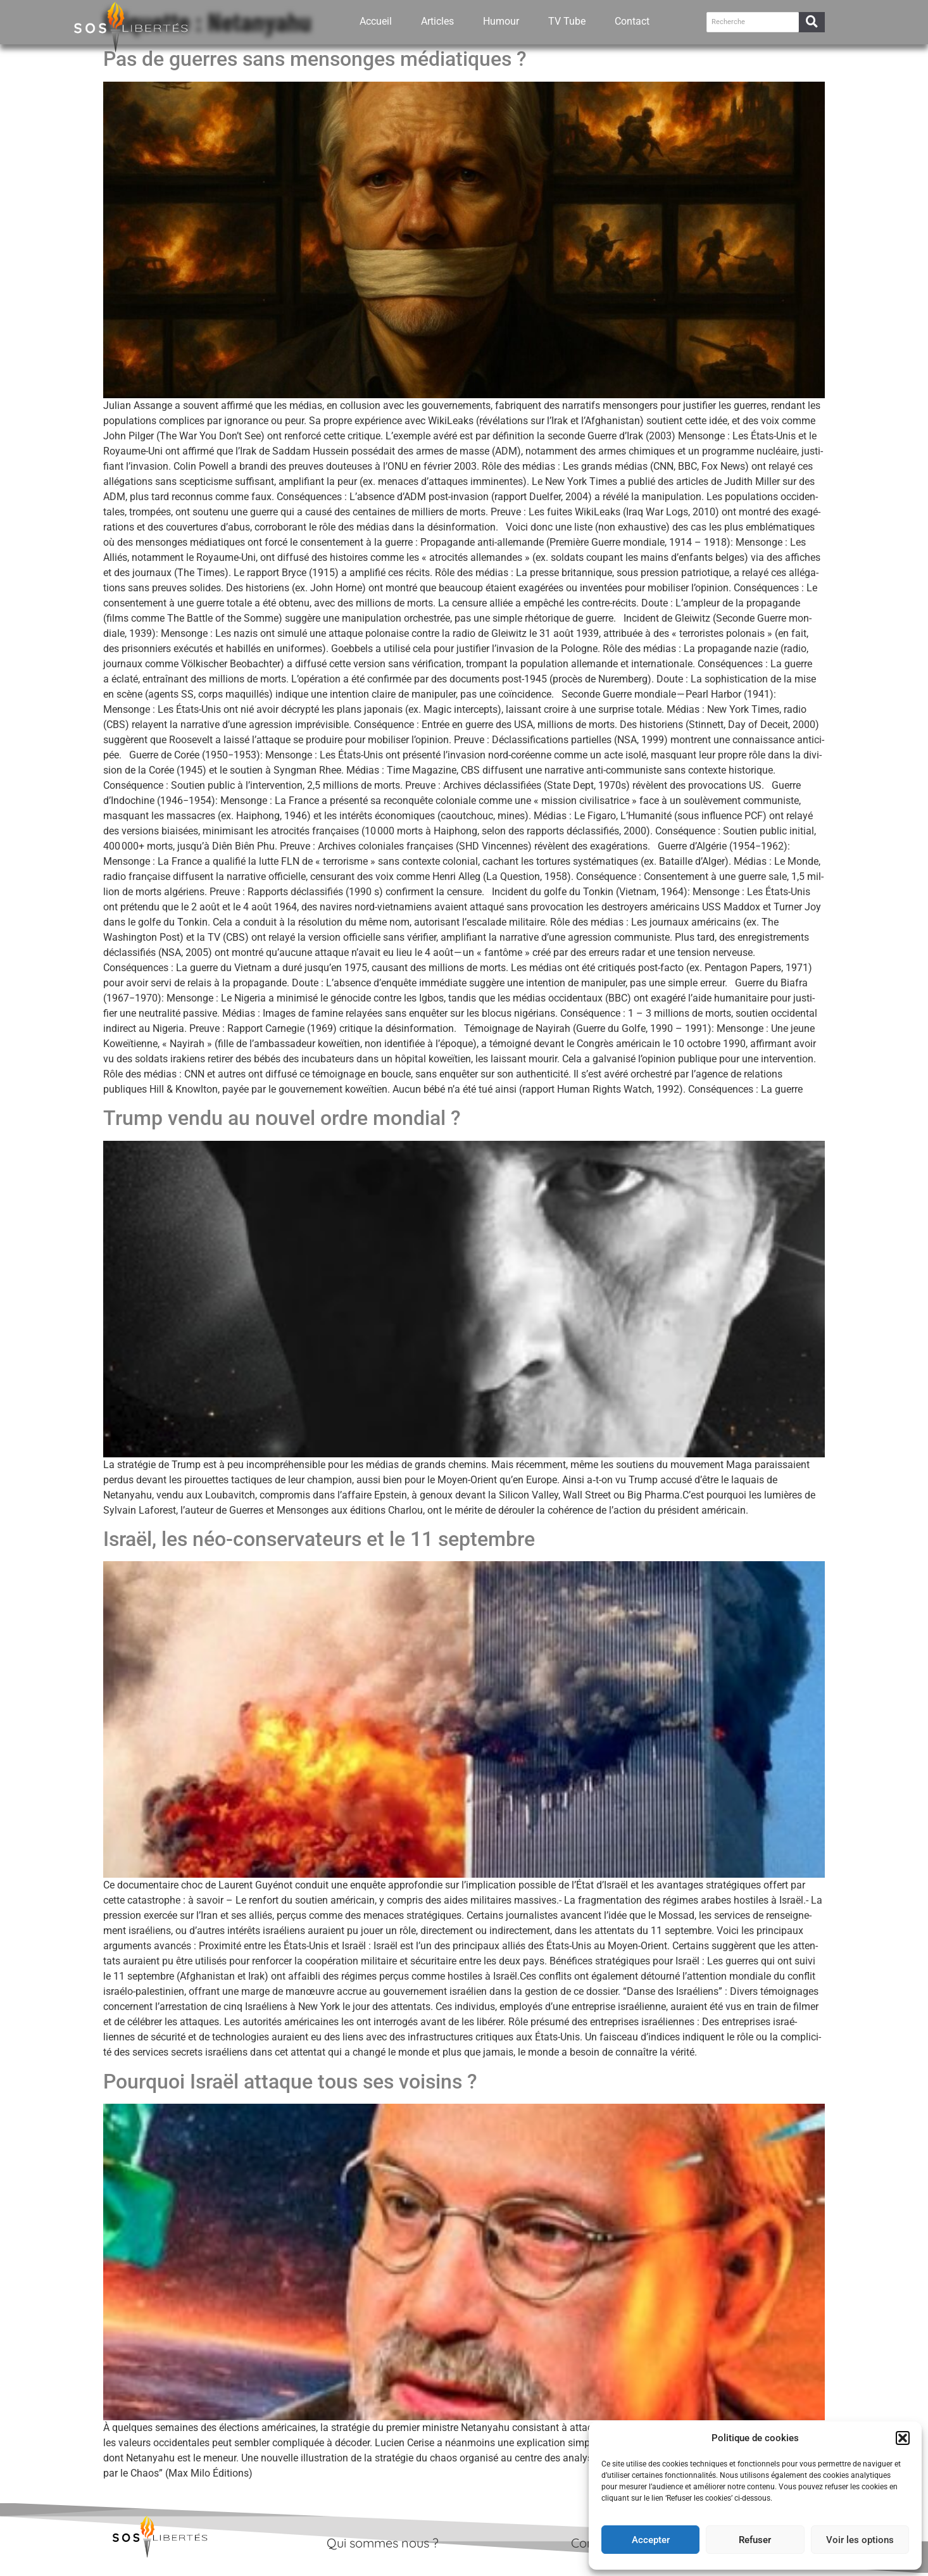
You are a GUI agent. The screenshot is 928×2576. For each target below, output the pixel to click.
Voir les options (860, 2540)
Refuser (755, 2540)
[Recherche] (752, 19)
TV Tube (567, 19)
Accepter (651, 2540)
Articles (437, 19)
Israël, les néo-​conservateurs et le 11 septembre (319, 1539)
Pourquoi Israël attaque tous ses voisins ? (290, 2082)
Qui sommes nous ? (383, 2543)
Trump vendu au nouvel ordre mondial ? (282, 1118)
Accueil (376, 19)
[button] (902, 2438)
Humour (501, 19)
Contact (632, 19)
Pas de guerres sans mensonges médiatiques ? (315, 59)
